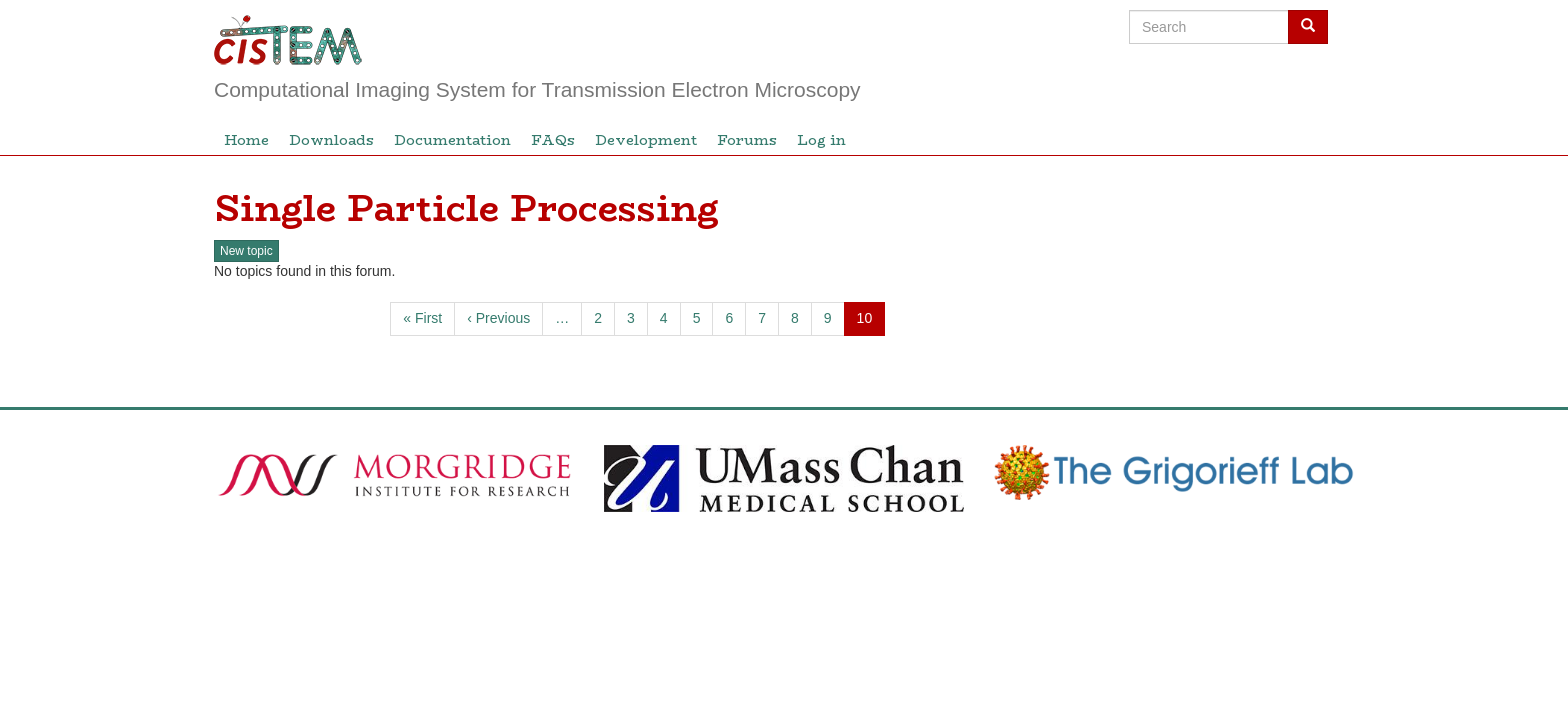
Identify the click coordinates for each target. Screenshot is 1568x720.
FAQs (553, 140)
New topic (246, 251)
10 (871, 322)
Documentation (452, 140)
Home (246, 140)
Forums (747, 140)
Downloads (331, 140)
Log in (821, 140)
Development (646, 140)
